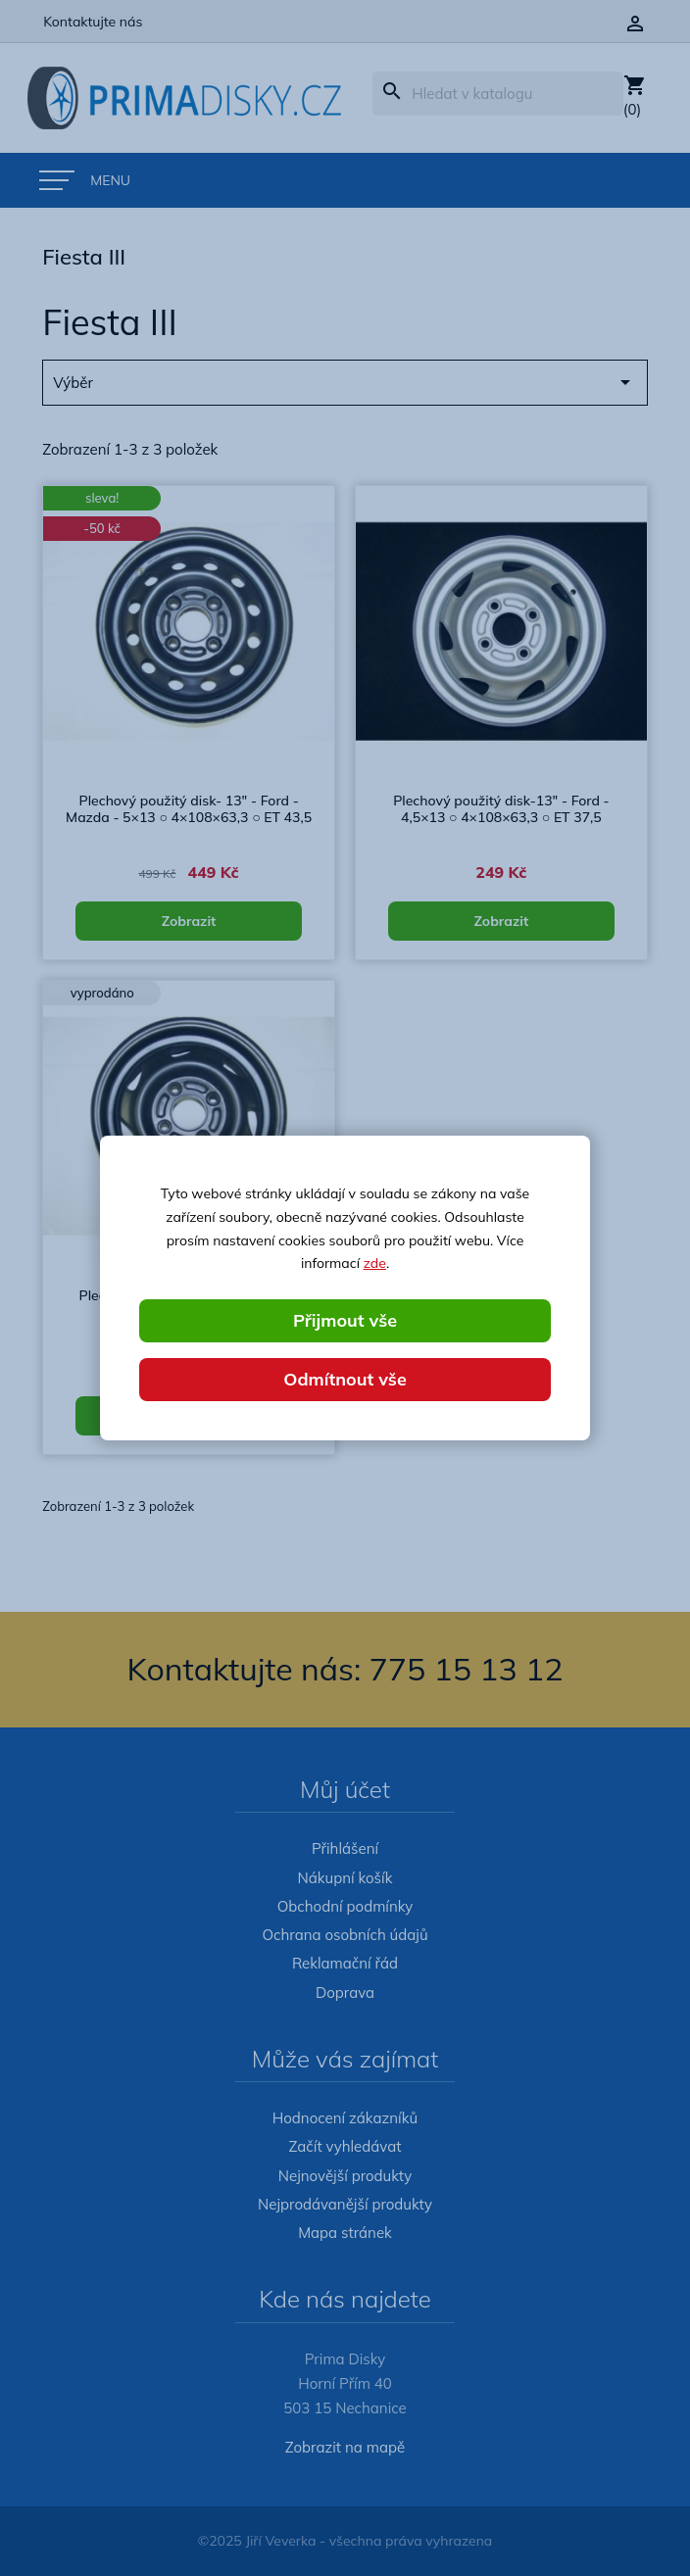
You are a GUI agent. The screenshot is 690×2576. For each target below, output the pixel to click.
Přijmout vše (345, 1320)
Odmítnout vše (345, 1379)
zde (375, 1263)
